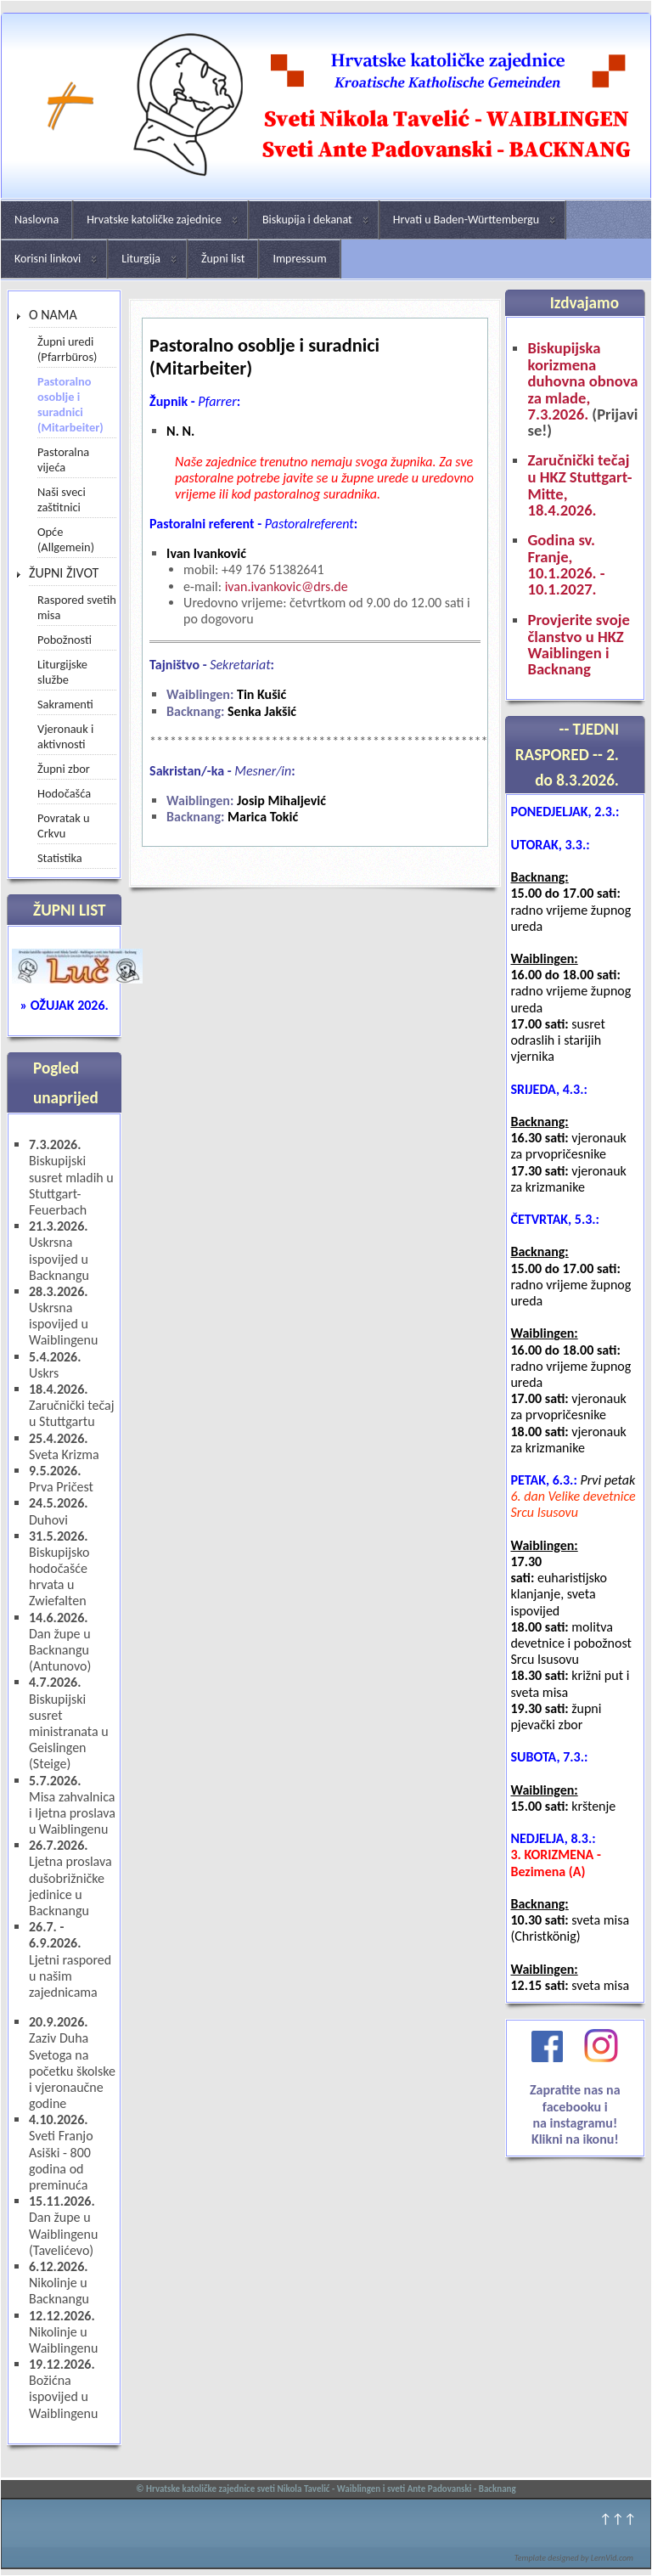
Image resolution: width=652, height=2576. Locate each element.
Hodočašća (64, 793)
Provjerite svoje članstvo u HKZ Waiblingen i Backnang (578, 644)
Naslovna (36, 219)
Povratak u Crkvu (63, 825)
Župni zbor (63, 768)
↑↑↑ (617, 2519)
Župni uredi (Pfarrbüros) (67, 349)
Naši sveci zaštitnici (61, 499)
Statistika (59, 857)
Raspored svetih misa (76, 607)
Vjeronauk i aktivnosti (65, 736)
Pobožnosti (64, 639)
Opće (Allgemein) (65, 539)
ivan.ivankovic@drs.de (286, 586)
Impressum (299, 258)
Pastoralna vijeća (63, 459)
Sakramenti (65, 704)
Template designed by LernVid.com (573, 2557)
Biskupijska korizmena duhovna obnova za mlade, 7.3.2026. (582, 381)
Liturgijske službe (62, 672)
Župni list (222, 258)
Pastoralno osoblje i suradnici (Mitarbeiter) (70, 404)
